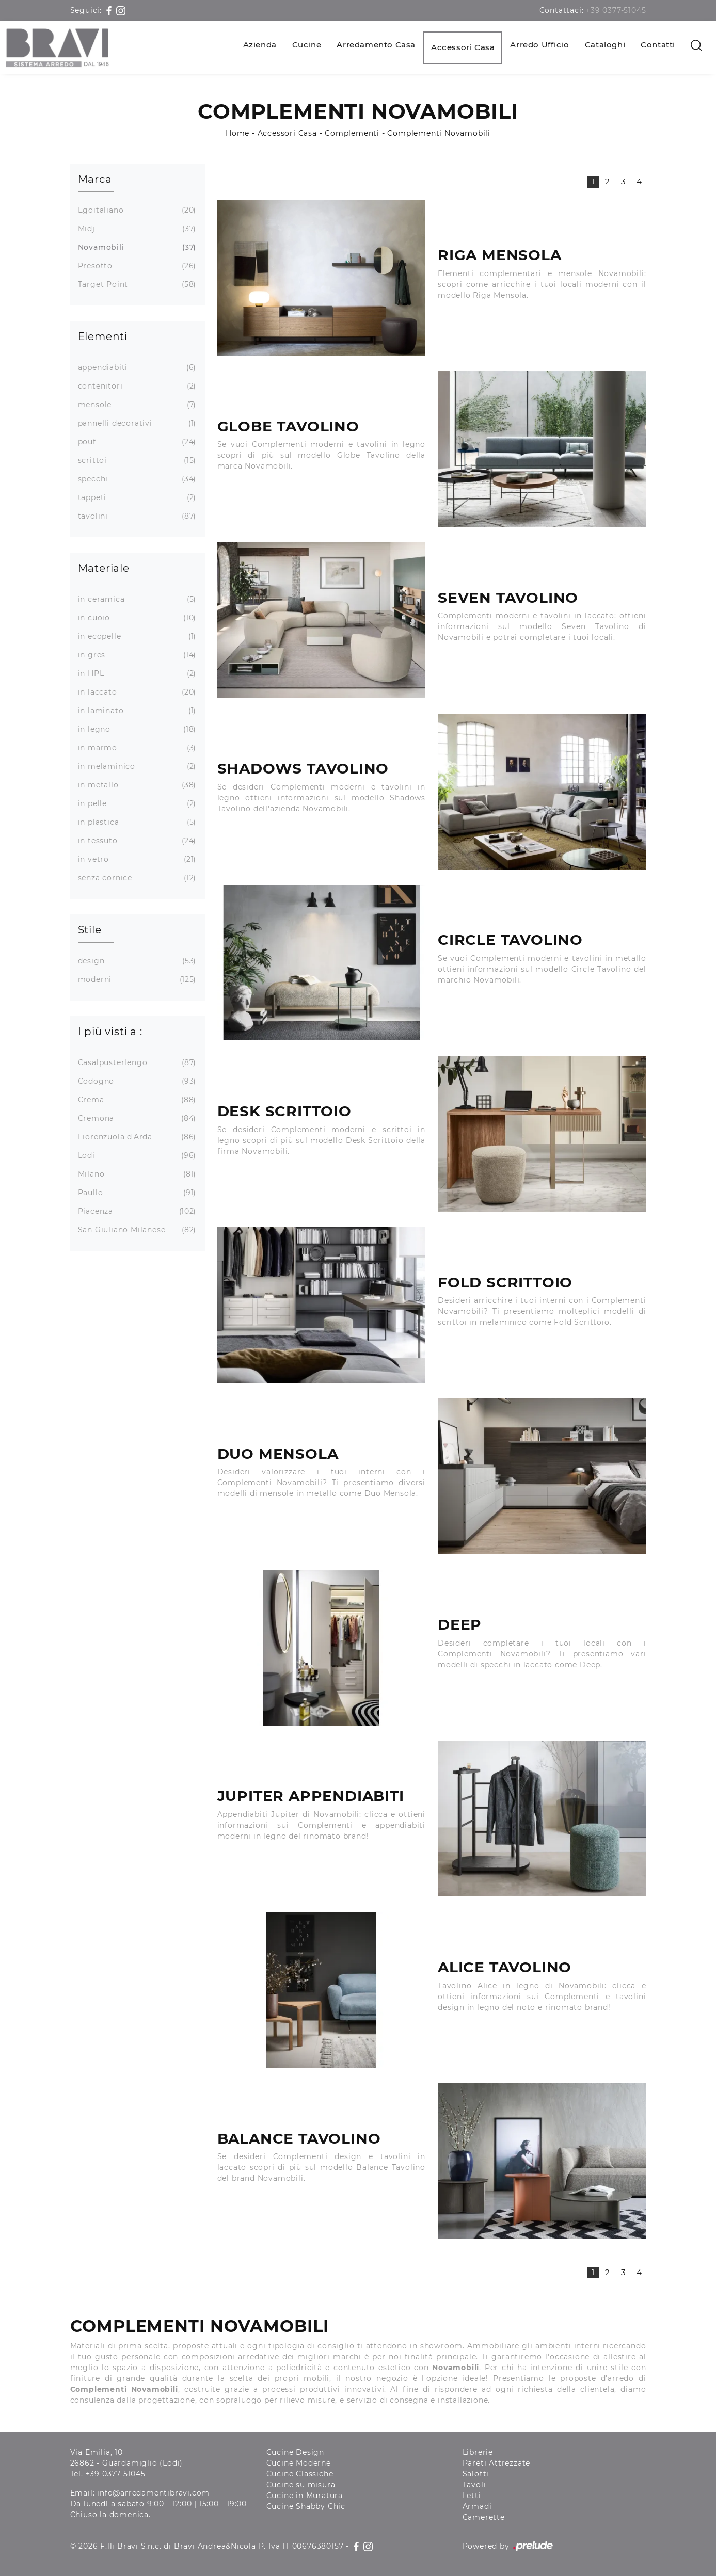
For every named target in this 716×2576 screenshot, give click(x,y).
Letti (472, 2495)
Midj (136, 228)
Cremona (136, 1118)
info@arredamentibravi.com (153, 2493)
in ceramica (136, 599)
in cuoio (136, 618)
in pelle (136, 803)
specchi (136, 479)
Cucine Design (295, 2452)
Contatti (658, 45)
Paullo (136, 1192)
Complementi (352, 133)
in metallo (136, 785)
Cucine (307, 45)
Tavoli (474, 2484)
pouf (136, 442)
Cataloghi (605, 45)
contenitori (136, 386)
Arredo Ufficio (539, 45)
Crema (136, 1099)
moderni (136, 979)
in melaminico (136, 766)
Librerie (478, 2452)
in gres (136, 655)
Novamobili (136, 247)
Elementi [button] (103, 336)
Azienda (260, 45)
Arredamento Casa (376, 45)
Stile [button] (90, 930)
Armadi (477, 2506)
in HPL (136, 673)
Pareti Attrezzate (497, 2463)
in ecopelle (136, 636)
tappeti (136, 497)
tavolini (136, 516)
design (136, 961)
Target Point (136, 284)
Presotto (136, 266)
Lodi (136, 1155)
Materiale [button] (104, 568)
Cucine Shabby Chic (305, 2506)
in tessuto (136, 840)
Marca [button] (95, 179)
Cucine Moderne (298, 2463)
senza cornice (136, 878)
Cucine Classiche (299, 2473)
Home (237, 133)
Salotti (476, 2473)
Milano (136, 1174)
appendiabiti (136, 367)
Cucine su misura (301, 2484)
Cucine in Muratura (304, 2495)
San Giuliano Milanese (136, 1230)
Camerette (484, 2517)
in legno (136, 729)
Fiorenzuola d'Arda (136, 1137)
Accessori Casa (463, 47)
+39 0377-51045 (616, 10)
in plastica (136, 822)
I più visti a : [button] (110, 1031)
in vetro (136, 859)
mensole (136, 404)
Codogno (136, 1081)
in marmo (136, 748)
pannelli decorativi (136, 423)
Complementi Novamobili (438, 133)
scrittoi (136, 460)
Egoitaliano (136, 210)
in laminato (136, 710)
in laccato (136, 692)
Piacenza (136, 1211)
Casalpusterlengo (136, 1062)
